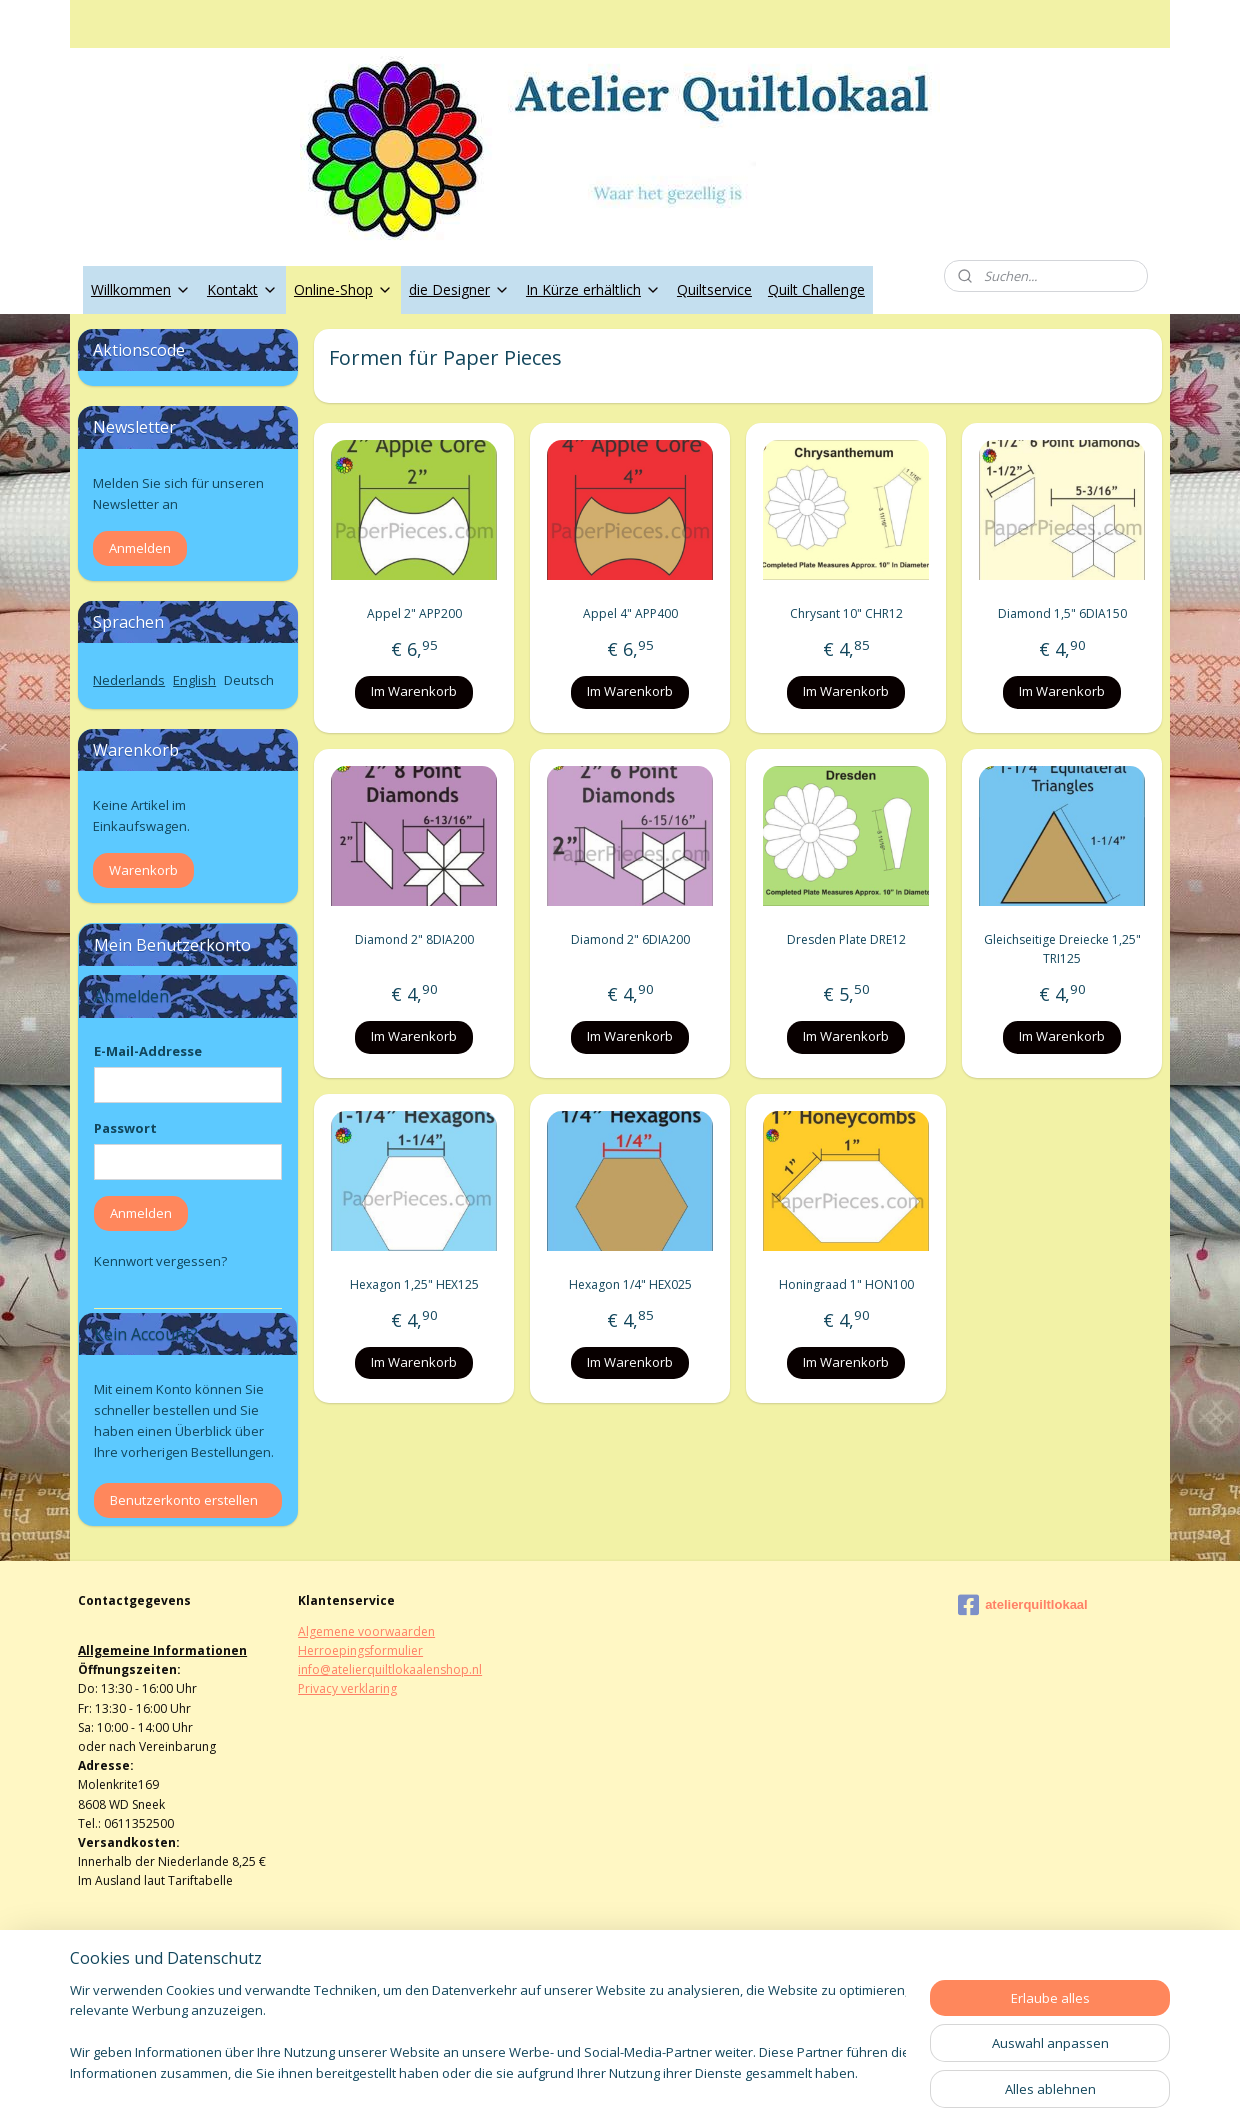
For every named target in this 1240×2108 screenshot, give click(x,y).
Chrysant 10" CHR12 (845, 613)
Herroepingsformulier (360, 1650)
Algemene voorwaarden (366, 1631)
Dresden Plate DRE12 (845, 939)
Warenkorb (143, 870)
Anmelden (140, 548)
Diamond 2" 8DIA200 (413, 939)
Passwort (125, 1128)
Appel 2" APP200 (413, 613)
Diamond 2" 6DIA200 (629, 939)
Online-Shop (343, 289)
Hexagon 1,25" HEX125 (413, 1284)
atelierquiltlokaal (1023, 1605)
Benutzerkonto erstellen (184, 1500)
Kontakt (242, 289)
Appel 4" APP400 (629, 613)
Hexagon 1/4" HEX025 (629, 1284)
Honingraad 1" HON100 (845, 1284)
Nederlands (129, 680)
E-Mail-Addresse (148, 1051)
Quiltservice (714, 289)
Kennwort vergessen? (160, 1261)
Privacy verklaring (347, 1688)
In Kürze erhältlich (593, 289)
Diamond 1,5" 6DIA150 (1061, 613)
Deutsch (249, 680)
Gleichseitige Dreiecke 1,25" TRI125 (1061, 949)
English (194, 680)
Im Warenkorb (414, 691)
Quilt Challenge (816, 289)
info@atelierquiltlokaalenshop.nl (390, 1669)
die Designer (459, 289)
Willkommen (141, 289)
